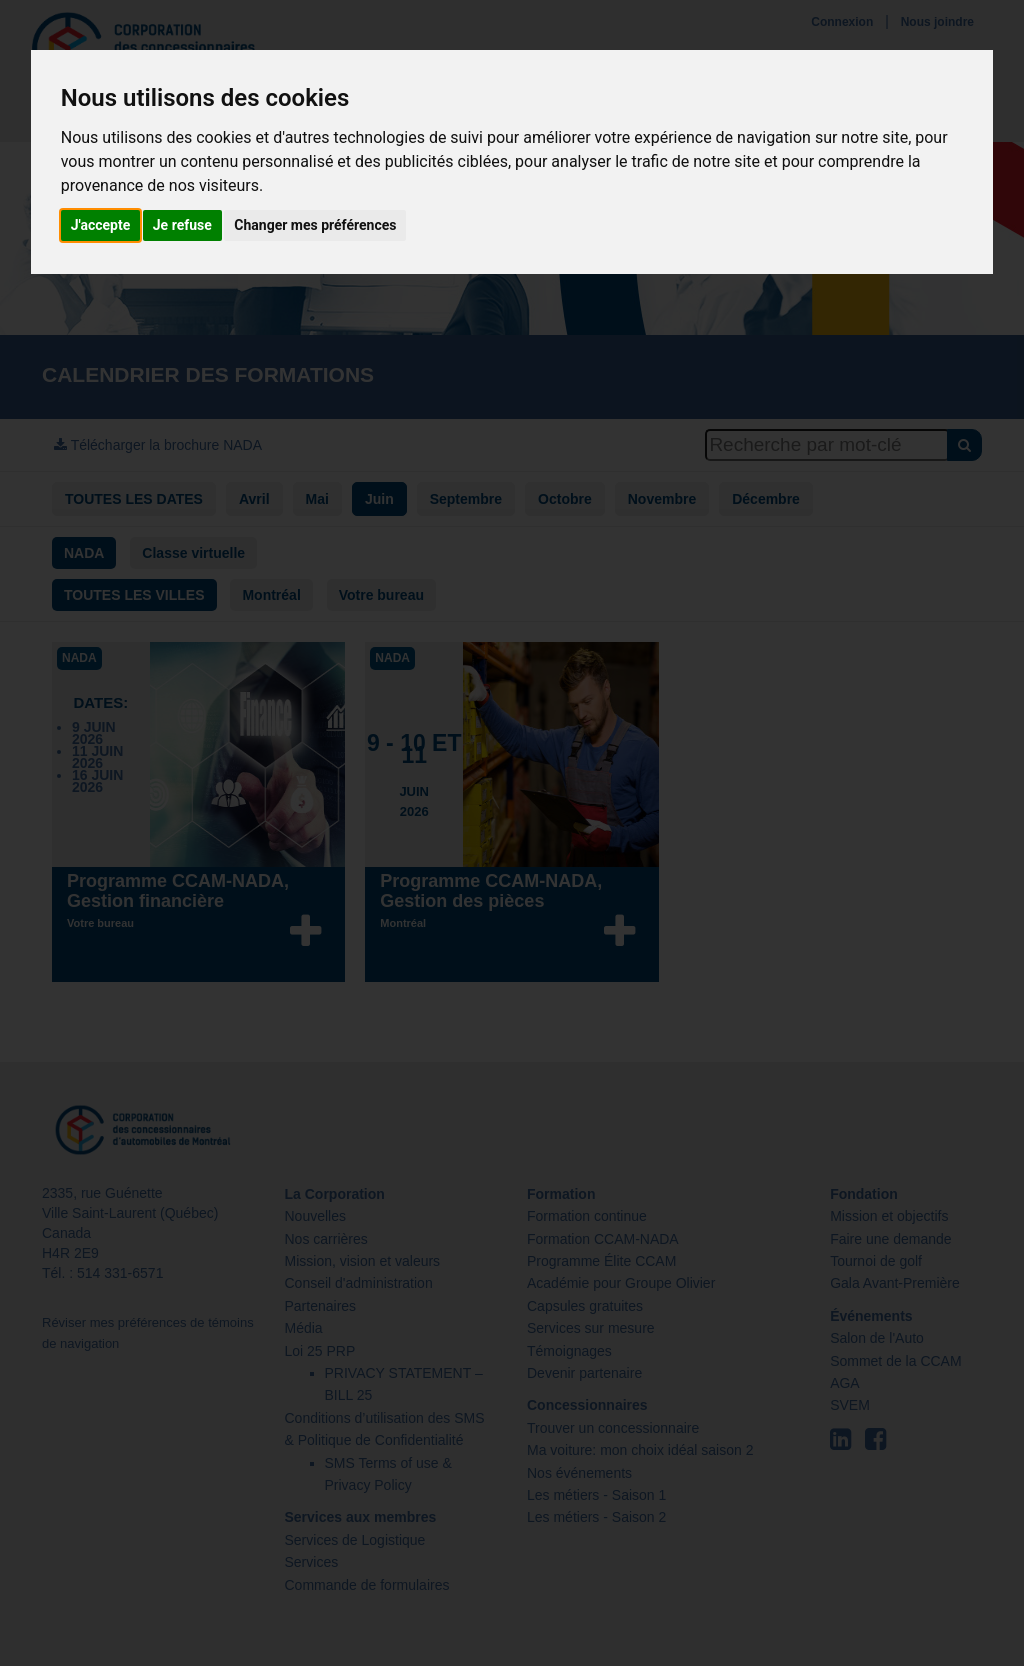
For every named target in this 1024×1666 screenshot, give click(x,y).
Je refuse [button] (182, 225)
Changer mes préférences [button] (315, 225)
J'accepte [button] (101, 225)
